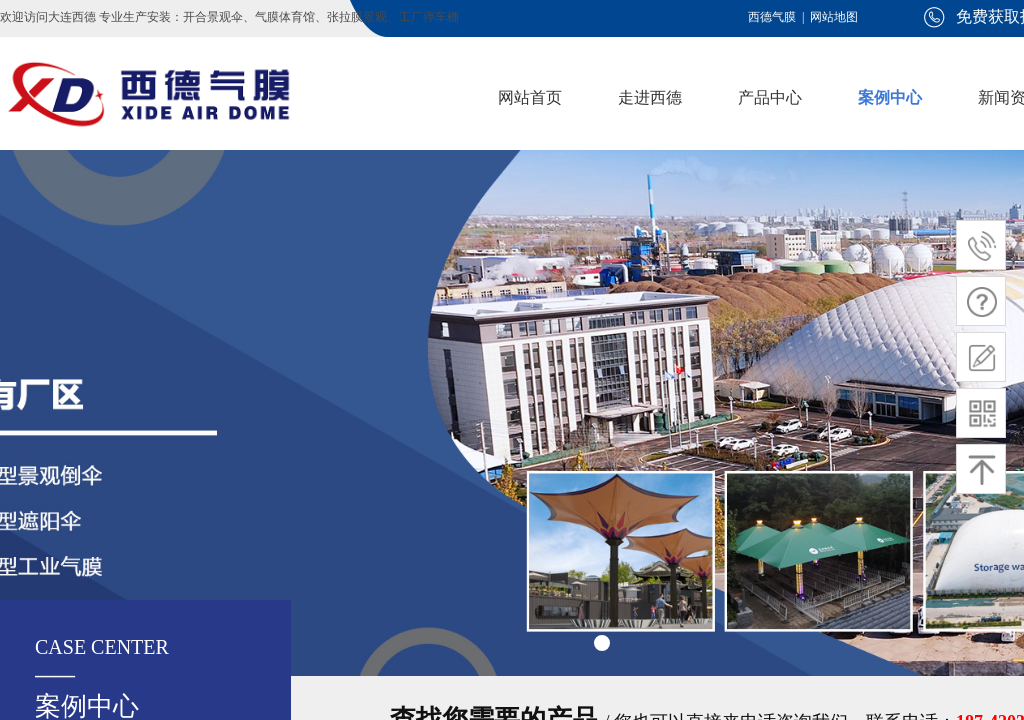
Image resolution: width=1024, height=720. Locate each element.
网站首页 (530, 97)
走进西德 (650, 97)
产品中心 (770, 97)
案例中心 (890, 97)
